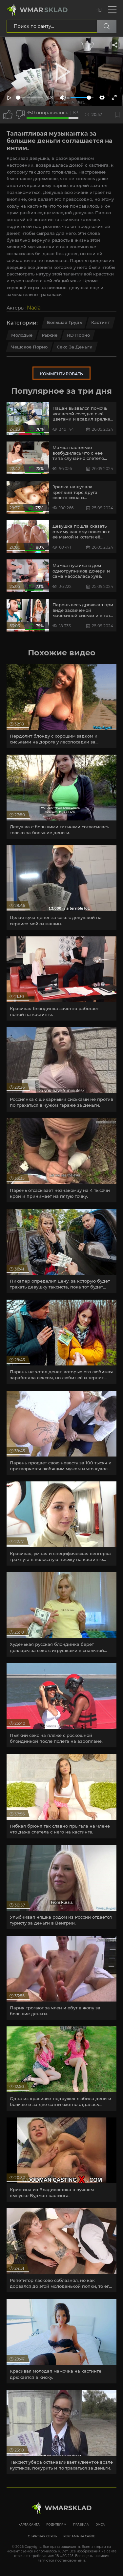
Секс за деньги (74, 346)
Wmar (44, 10)
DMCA (100, 2524)
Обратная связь (42, 2536)
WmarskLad (68, 2508)
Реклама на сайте (79, 2536)
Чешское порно (29, 346)
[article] (61, 706)
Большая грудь (64, 322)
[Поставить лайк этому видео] (7, 114)
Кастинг (100, 322)
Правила (81, 2524)
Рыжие (49, 335)
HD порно (78, 335)
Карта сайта (29, 2524)
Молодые (21, 335)
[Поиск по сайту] (106, 26)
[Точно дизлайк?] (20, 114)
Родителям (56, 2524)
